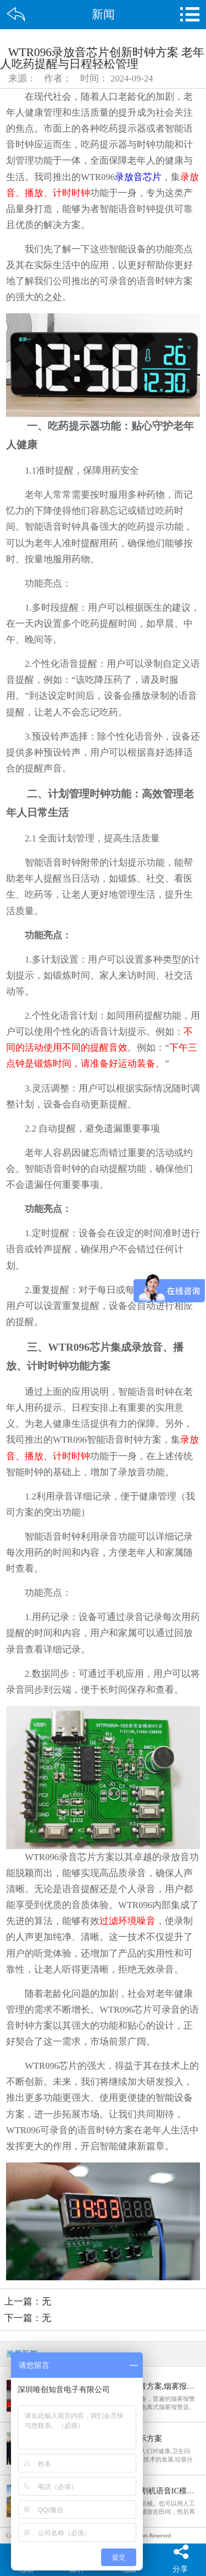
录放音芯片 (138, 177)
